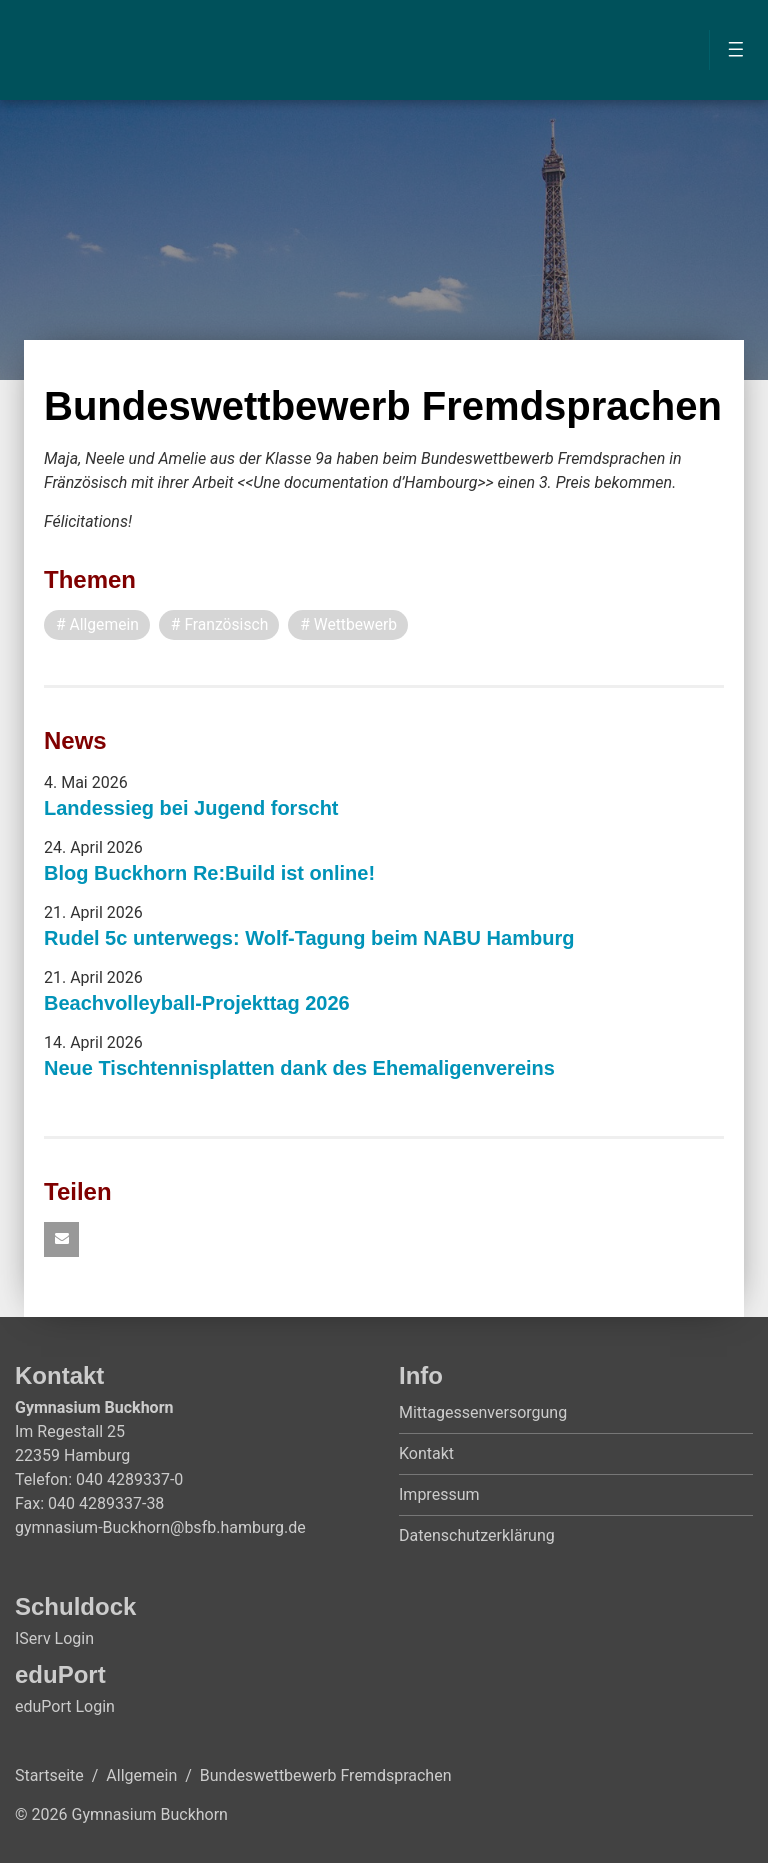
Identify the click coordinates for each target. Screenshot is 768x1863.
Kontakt (426, 1454)
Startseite (49, 1776)
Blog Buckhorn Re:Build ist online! (209, 873)
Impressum (439, 1495)
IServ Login (54, 1639)
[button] (61, 1240)
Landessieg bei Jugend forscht (191, 808)
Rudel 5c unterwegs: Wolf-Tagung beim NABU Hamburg (309, 938)
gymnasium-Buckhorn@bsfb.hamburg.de (160, 1528)
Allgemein (141, 1776)
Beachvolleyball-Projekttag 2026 (197, 1003)
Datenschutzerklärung (477, 1536)
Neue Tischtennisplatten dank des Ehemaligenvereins (299, 1068)
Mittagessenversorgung (483, 1413)
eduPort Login (65, 1707)
